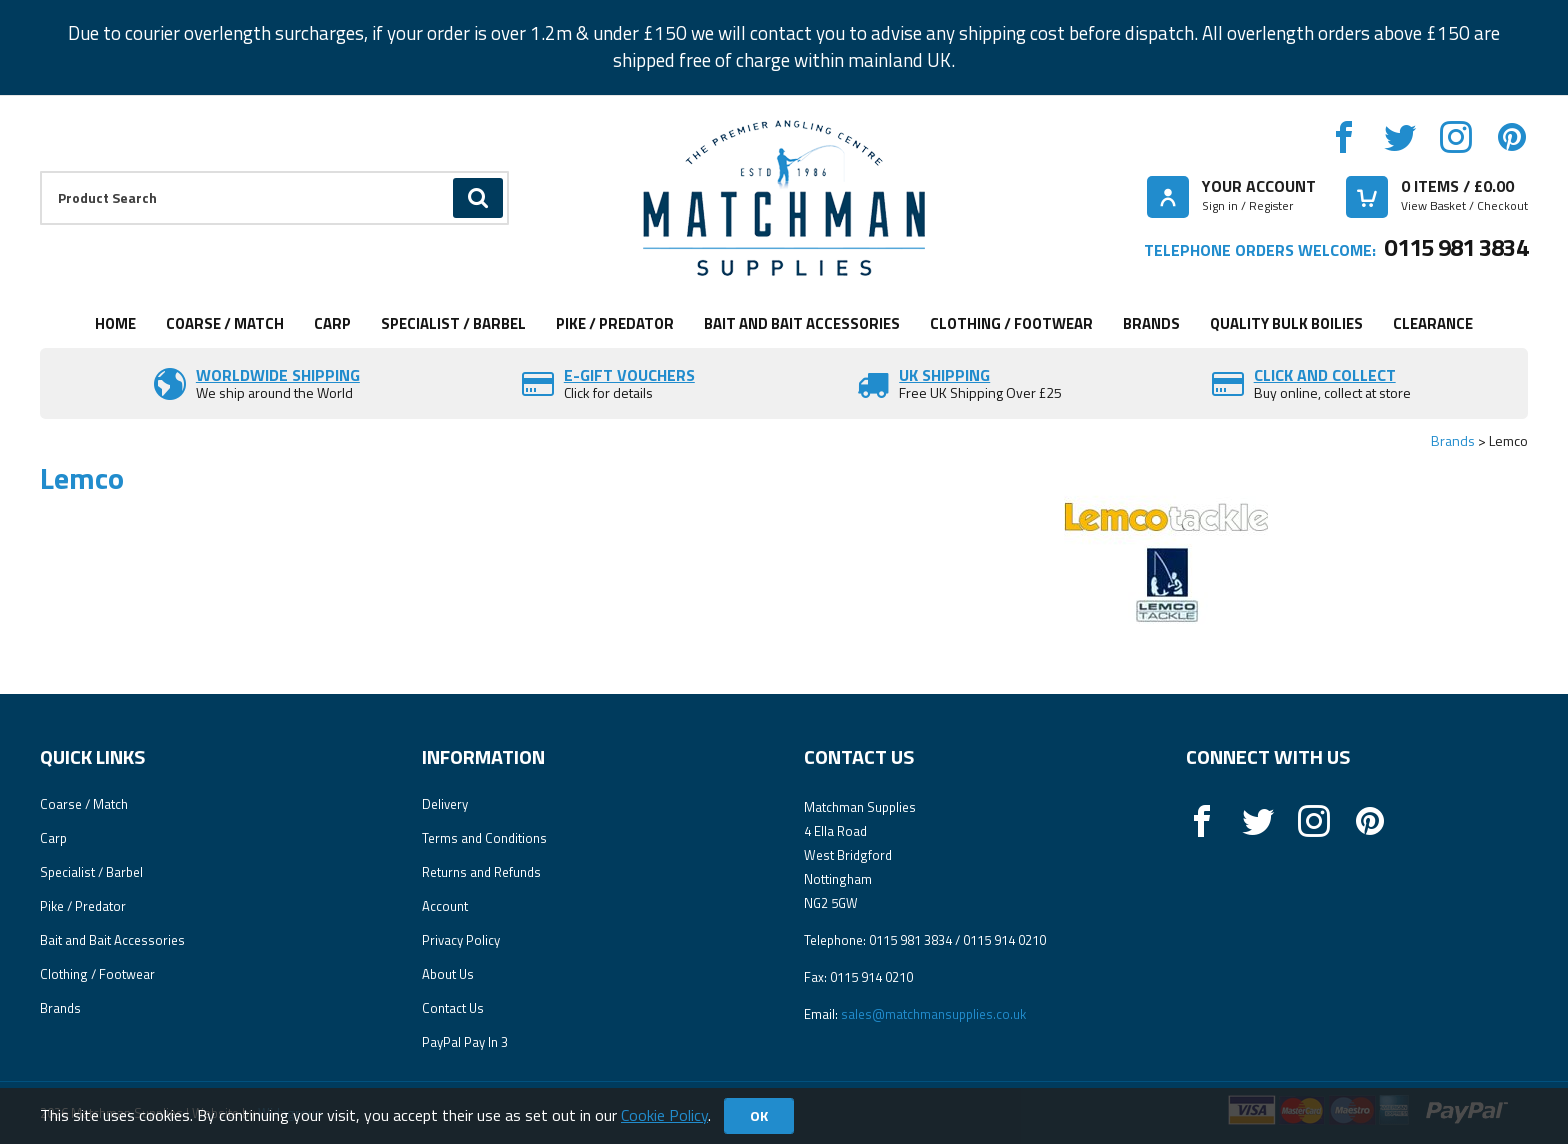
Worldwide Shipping (278, 375)
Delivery (445, 804)
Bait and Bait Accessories (802, 323)
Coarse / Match (225, 323)
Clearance (1433, 323)
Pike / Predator (615, 323)
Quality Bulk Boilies (1286, 323)
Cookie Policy (664, 1115)
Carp (332, 323)
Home (115, 323)
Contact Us (453, 1008)
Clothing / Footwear (1011, 323)
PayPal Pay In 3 (465, 1042)
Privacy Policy (461, 940)
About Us (448, 974)
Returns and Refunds (481, 872)
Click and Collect (1325, 375)
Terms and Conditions (484, 838)
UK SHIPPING (944, 375)
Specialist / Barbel (453, 323)
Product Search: (40, 171)
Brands (1151, 323)
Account (445, 906)
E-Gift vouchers (629, 375)
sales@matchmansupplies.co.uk (933, 1014)
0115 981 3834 (1456, 247)
